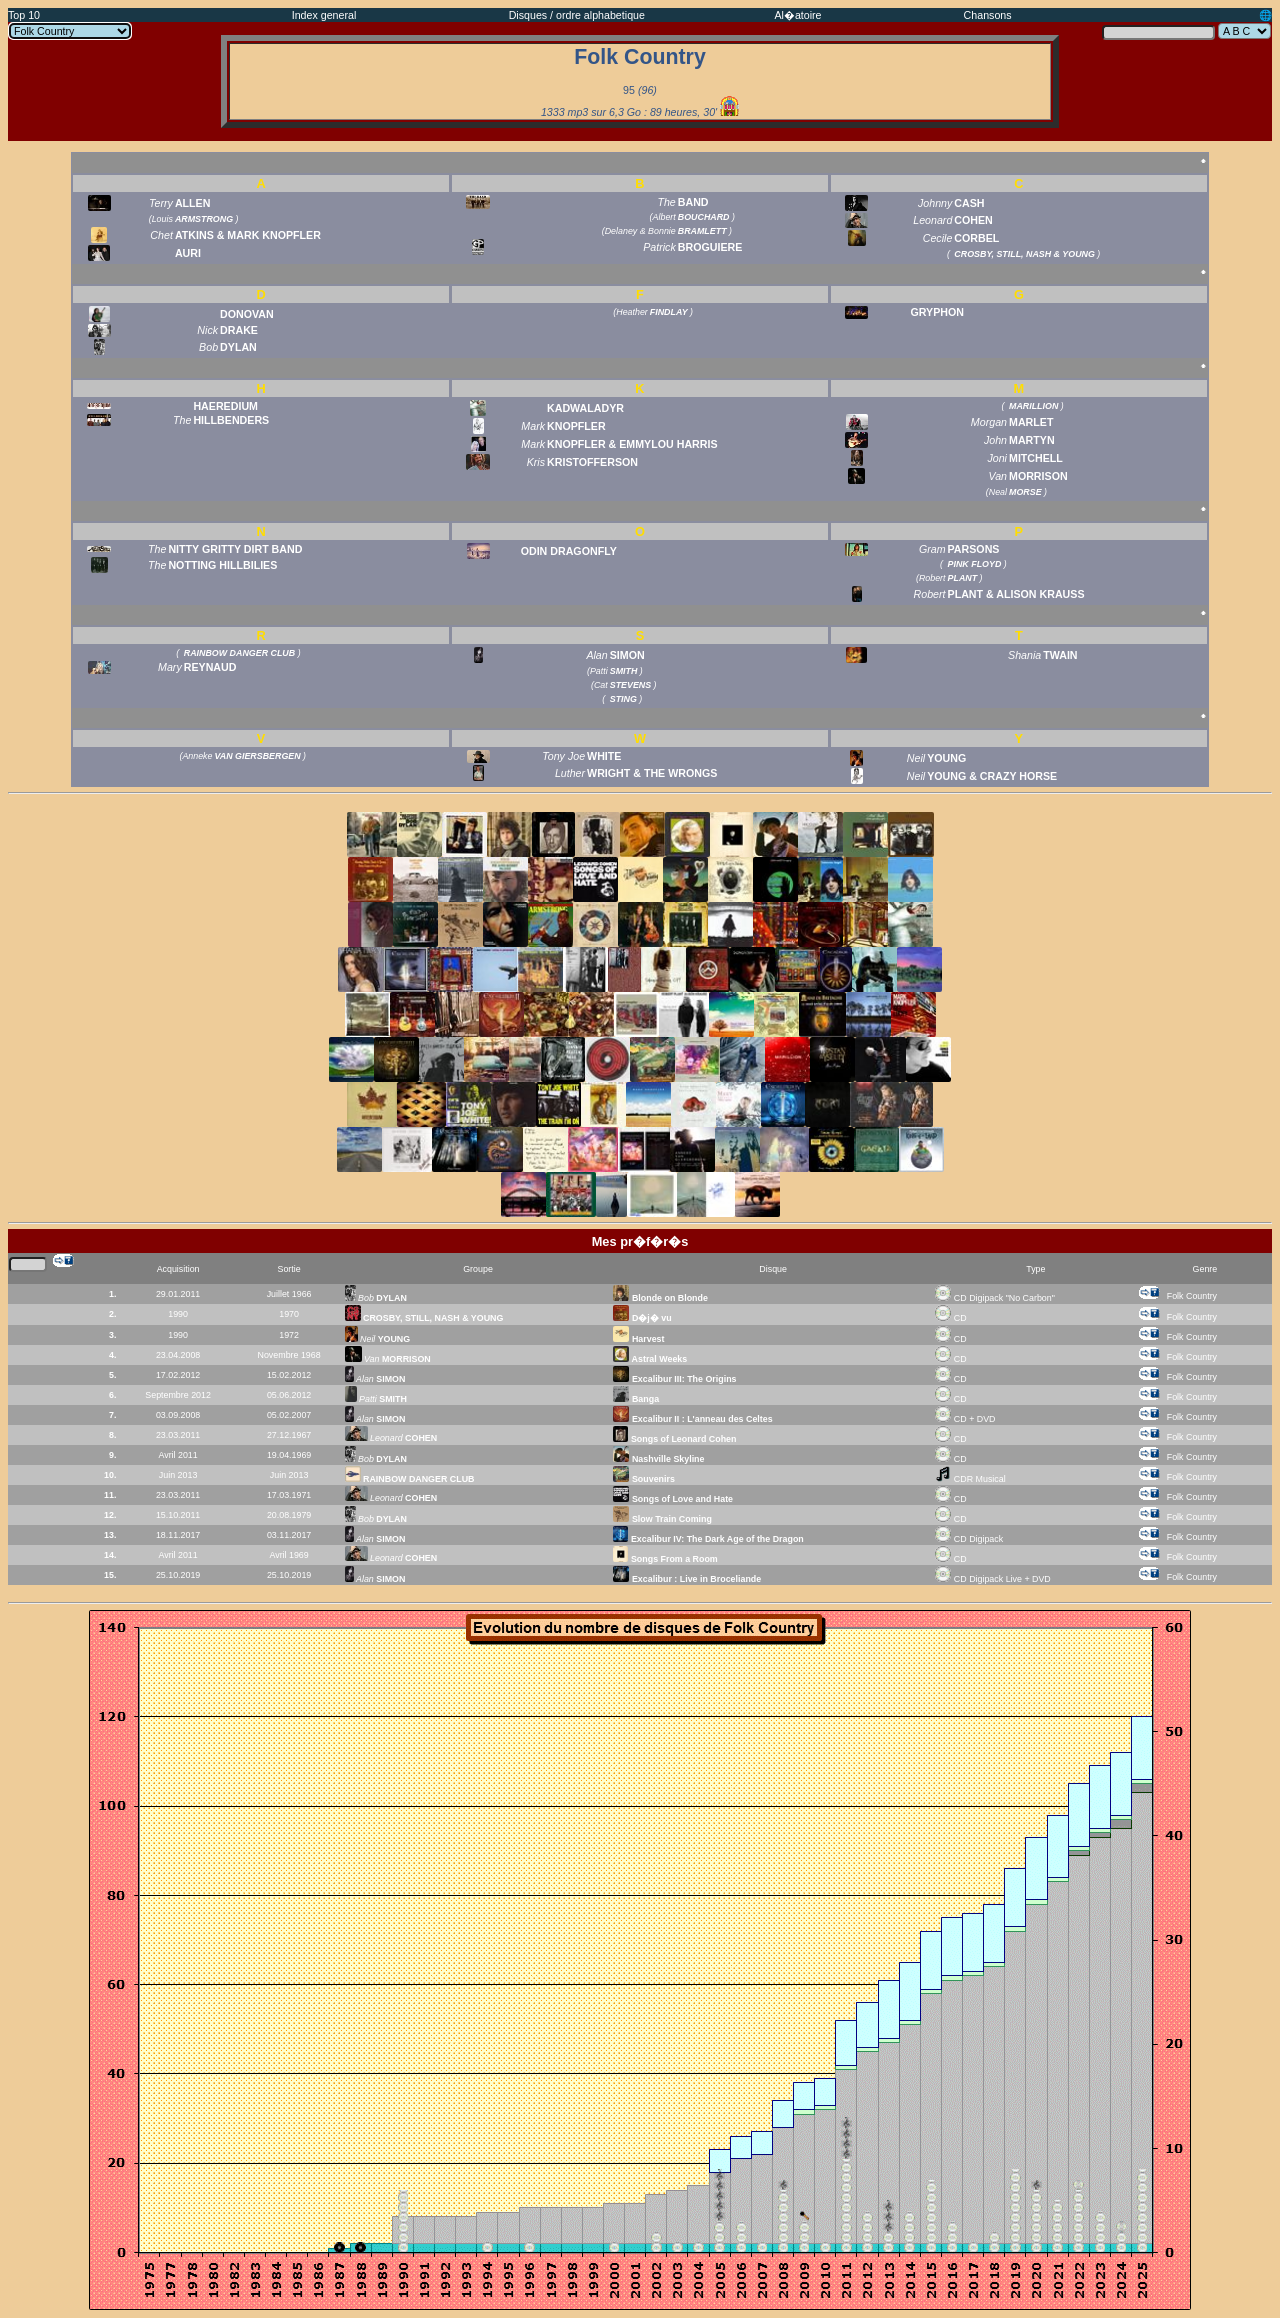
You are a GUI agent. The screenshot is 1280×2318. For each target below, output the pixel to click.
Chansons (988, 15)
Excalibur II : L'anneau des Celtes (692, 1419)
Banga (636, 1399)
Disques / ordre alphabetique (577, 15)
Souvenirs (643, 1479)
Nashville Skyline (658, 1459)
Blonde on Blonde (660, 1298)
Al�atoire (797, 15)
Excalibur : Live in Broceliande (687, 1579)
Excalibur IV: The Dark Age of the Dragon (708, 1539)
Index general (324, 15)
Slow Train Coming (662, 1519)
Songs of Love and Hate (673, 1499)
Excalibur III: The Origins (674, 1379)
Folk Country (1192, 1296)
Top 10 (24, 15)
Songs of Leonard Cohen (674, 1439)
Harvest (638, 1339)
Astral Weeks (650, 1359)
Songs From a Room (665, 1559)
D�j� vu (642, 1318)
